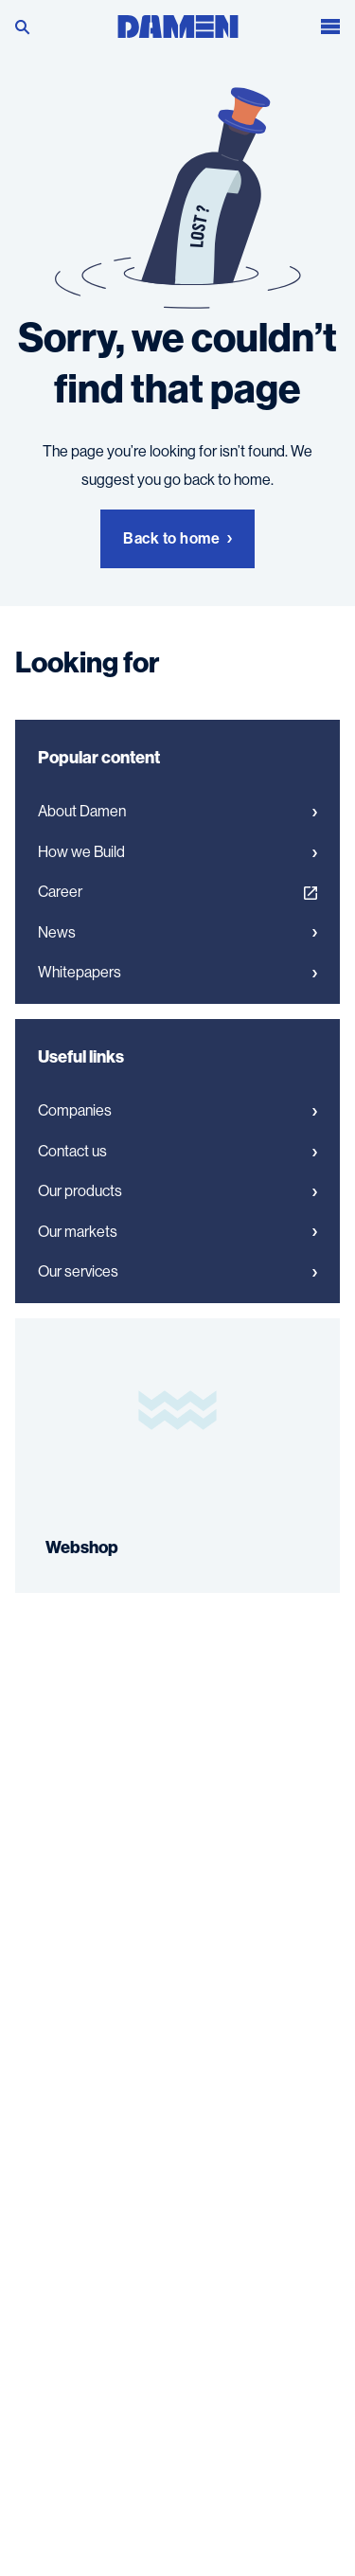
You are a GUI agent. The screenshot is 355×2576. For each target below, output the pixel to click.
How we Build (177, 852)
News (177, 932)
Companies (177, 1110)
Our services (177, 1271)
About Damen (177, 811)
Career (177, 892)
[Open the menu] (330, 23)
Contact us (177, 1151)
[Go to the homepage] (178, 22)
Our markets (177, 1232)
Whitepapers (177, 972)
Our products (177, 1191)
